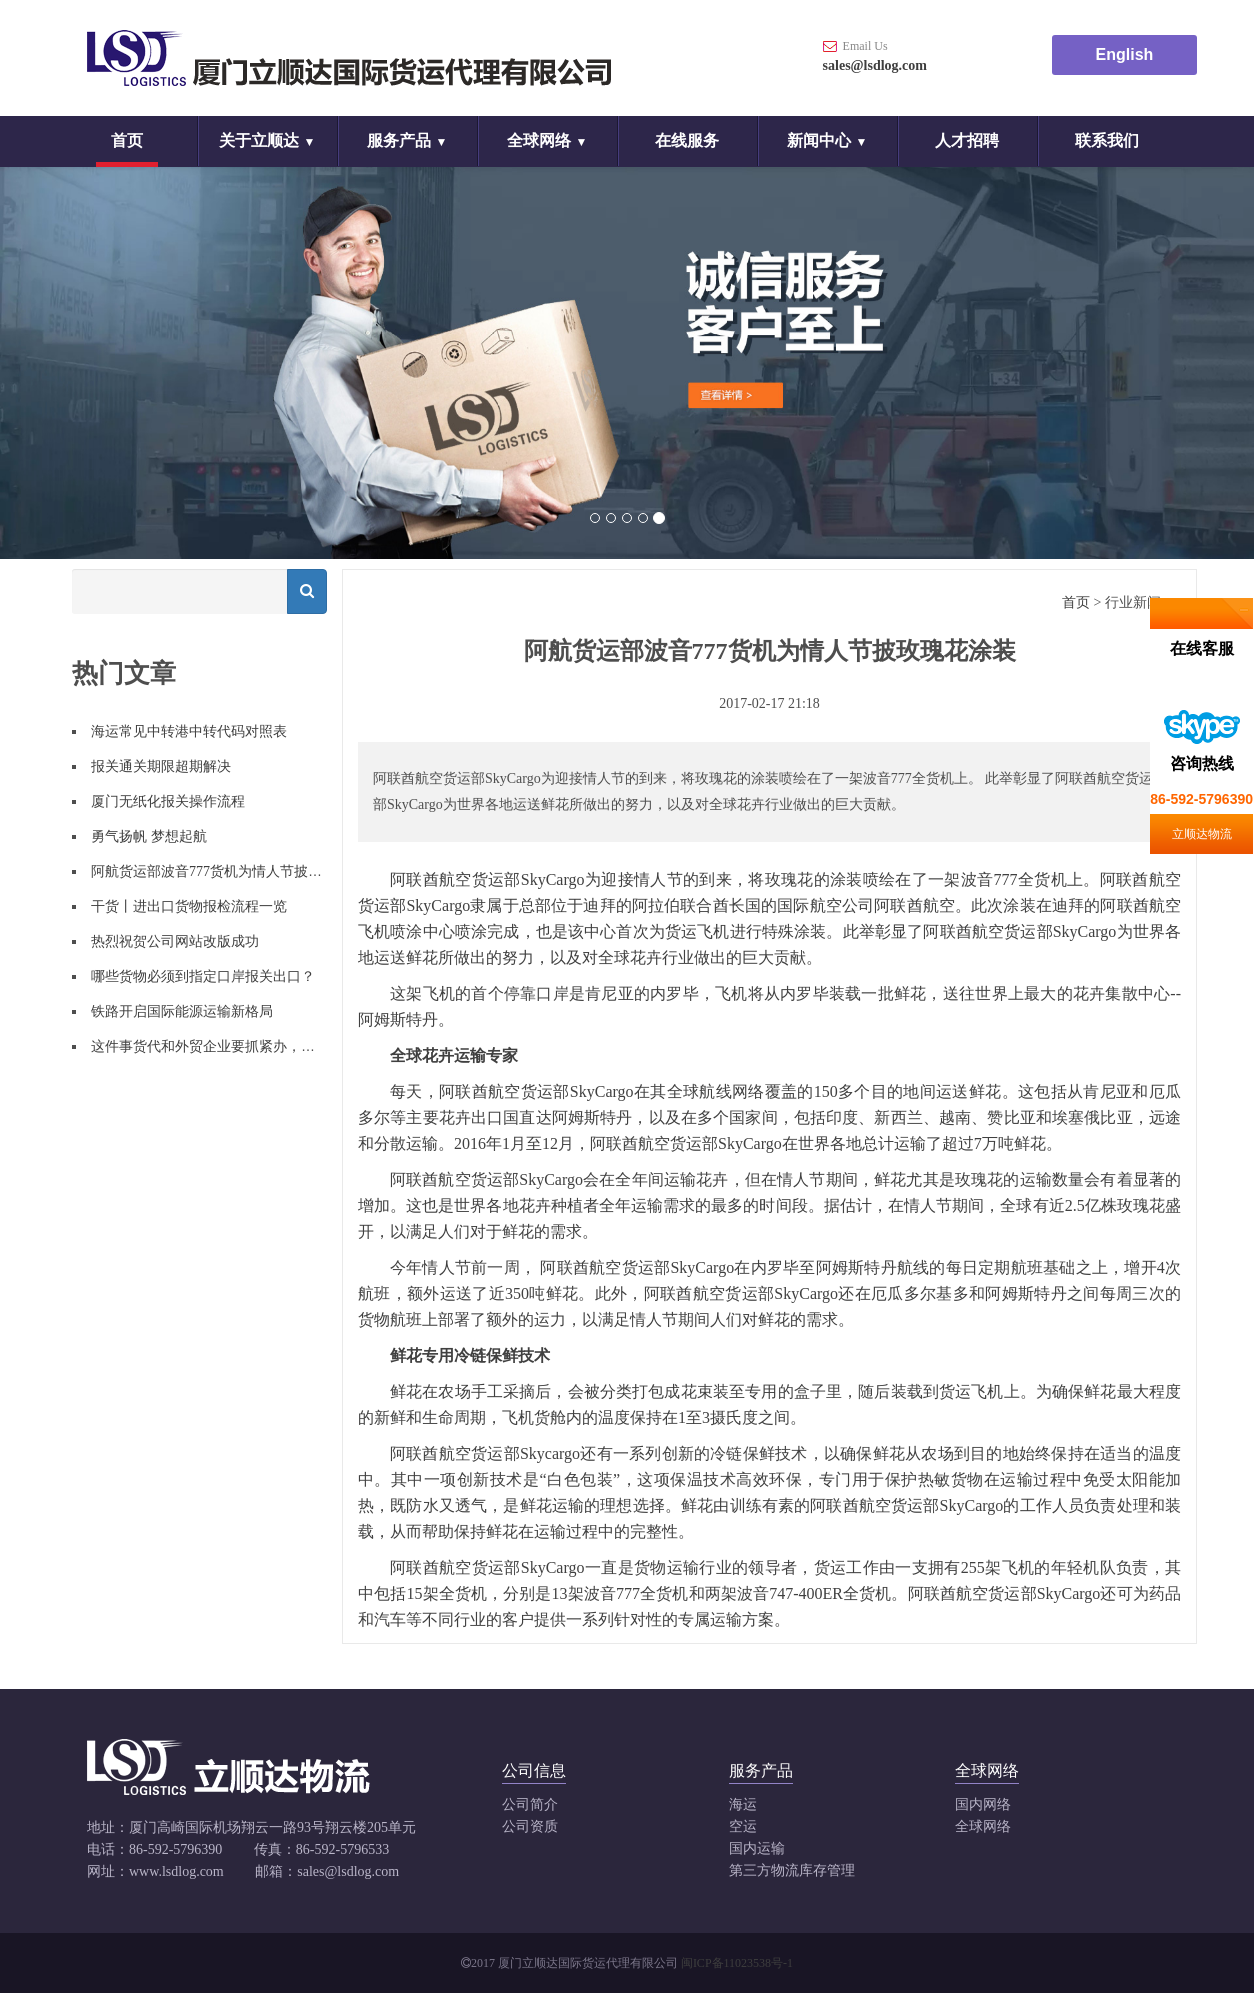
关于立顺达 (259, 140)
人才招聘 (967, 140)
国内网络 (983, 1804)
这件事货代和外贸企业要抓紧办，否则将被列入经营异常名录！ (287, 1046)
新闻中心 (819, 140)
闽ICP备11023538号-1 (737, 1963)
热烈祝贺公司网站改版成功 (175, 941)
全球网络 (539, 140)
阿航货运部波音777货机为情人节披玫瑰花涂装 (234, 871)
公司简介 (530, 1804)
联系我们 (1107, 140)
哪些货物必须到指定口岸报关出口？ (203, 976)
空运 (743, 1826)
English (1125, 54)
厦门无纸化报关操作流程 (168, 801)
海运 (743, 1804)
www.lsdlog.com (176, 1871)
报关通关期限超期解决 (161, 766)
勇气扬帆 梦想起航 (149, 836)
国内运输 (757, 1848)
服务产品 (399, 140)
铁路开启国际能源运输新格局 (182, 1011)
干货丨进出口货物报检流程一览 (189, 906)
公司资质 (530, 1826)
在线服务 (687, 140)
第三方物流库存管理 (792, 1870)
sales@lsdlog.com (875, 65)
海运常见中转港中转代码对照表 (189, 731)
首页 (127, 140)
